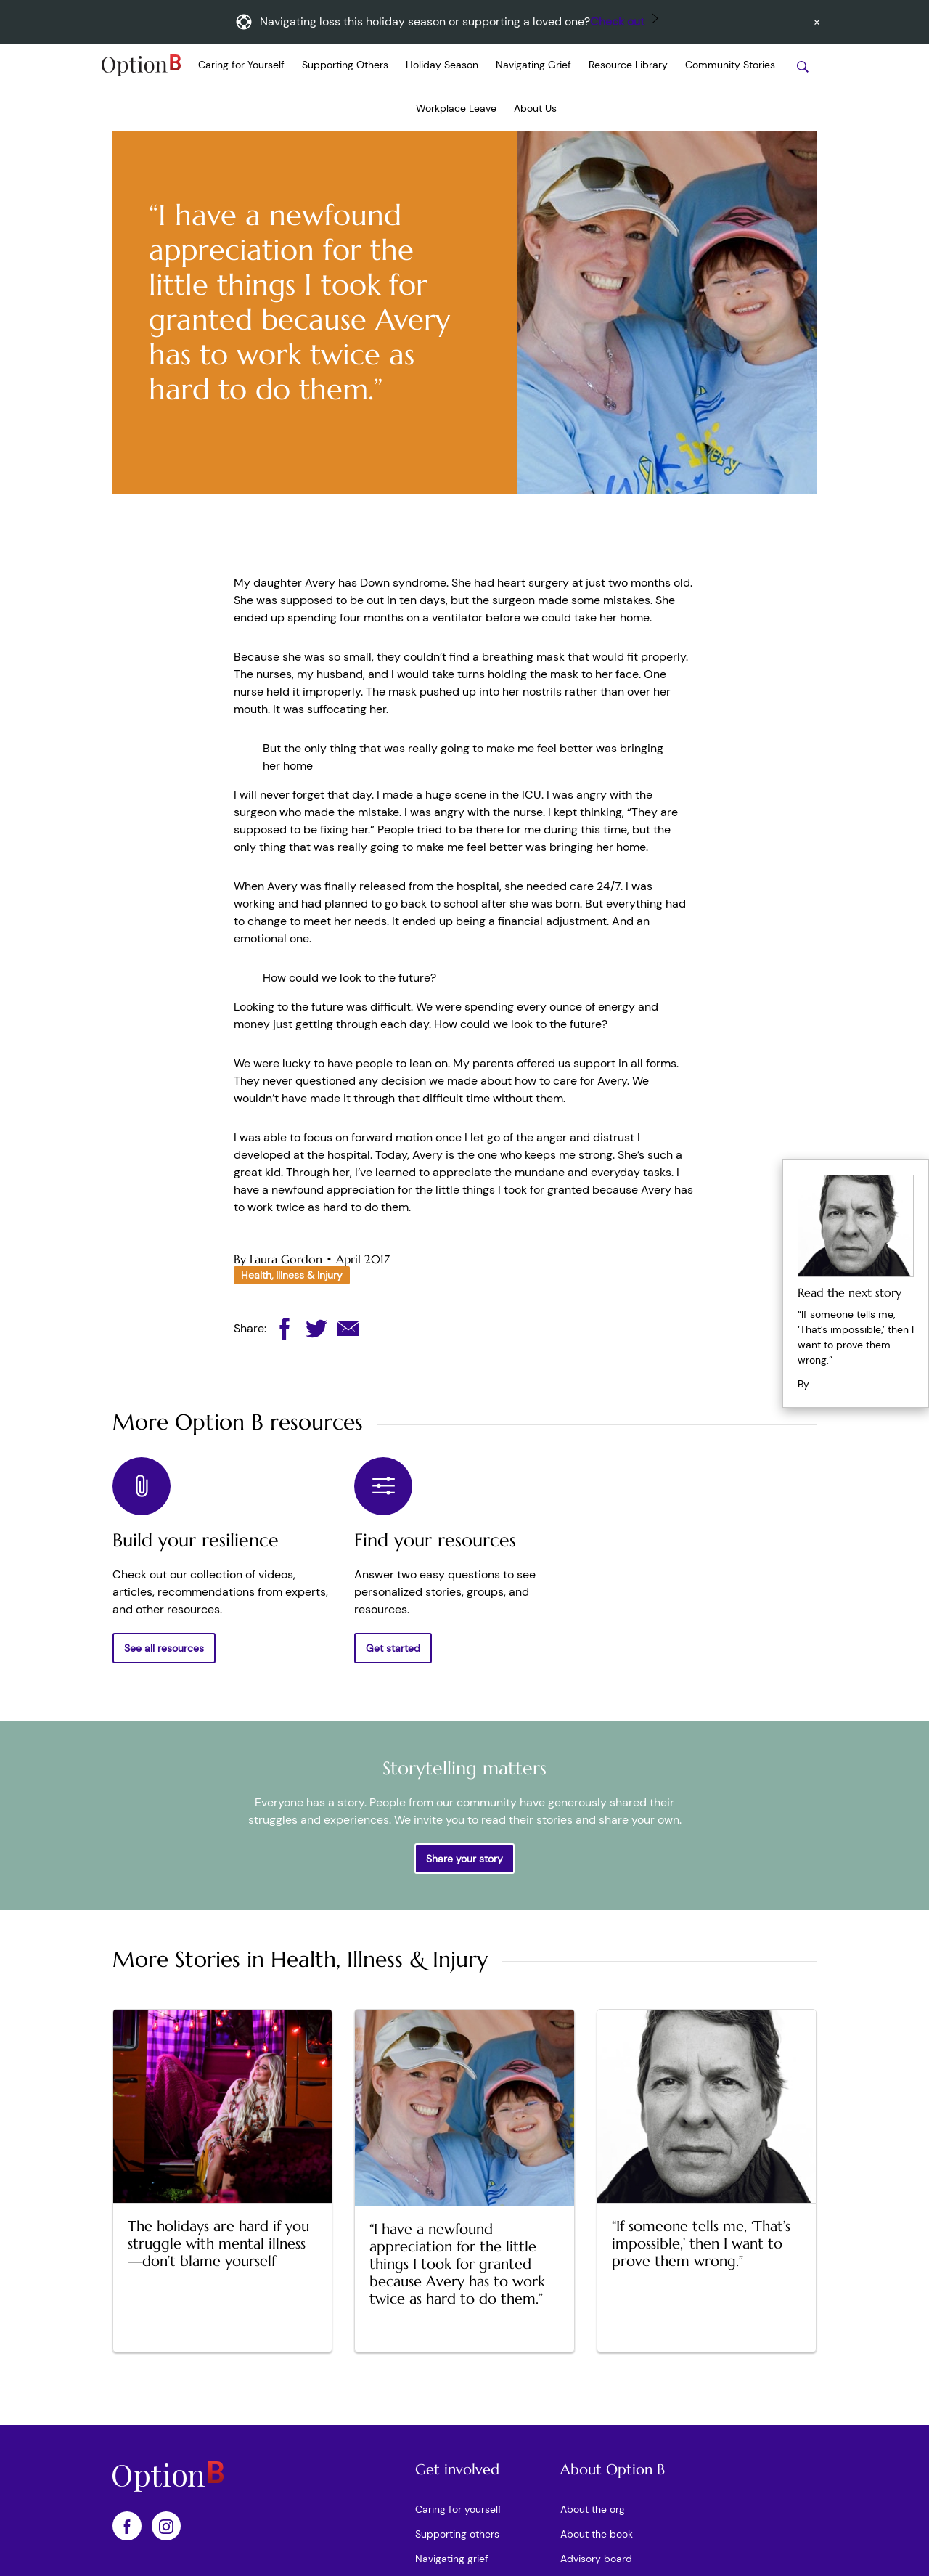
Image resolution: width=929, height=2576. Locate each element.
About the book (596, 2533)
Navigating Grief (533, 64)
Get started (393, 1648)
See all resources (164, 1648)
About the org (592, 2509)
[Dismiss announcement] (816, 22)
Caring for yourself (458, 2509)
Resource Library (628, 64)
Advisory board (596, 2558)
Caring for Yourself (241, 64)
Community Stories (730, 64)
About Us (535, 108)
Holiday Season (442, 64)
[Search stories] (802, 66)
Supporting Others (345, 64)
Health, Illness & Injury (292, 1274)
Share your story (464, 1858)
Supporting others (457, 2533)
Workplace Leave (456, 108)
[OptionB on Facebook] (127, 2525)
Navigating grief (451, 2558)
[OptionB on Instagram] (166, 2525)
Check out (617, 21)
